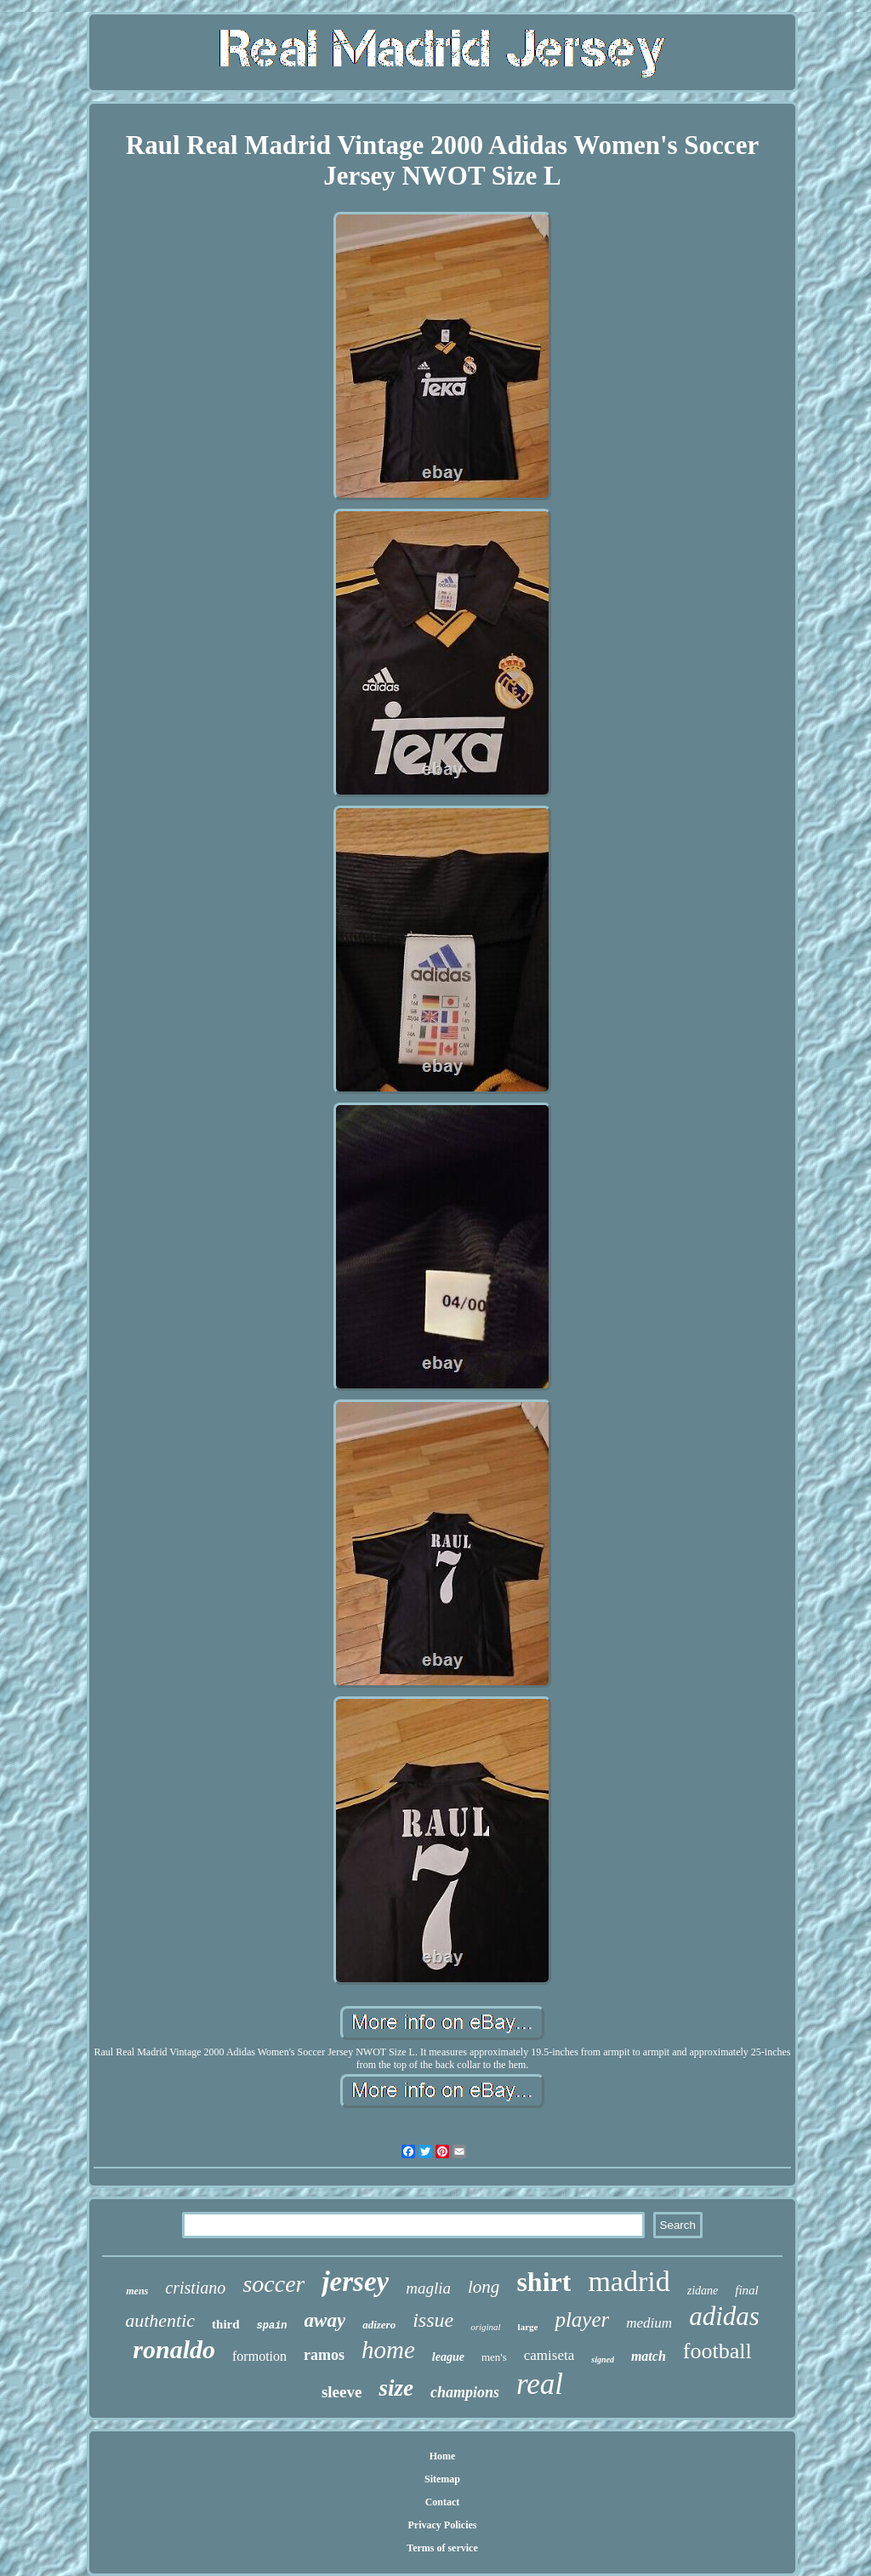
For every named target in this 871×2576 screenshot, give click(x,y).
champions (464, 2392)
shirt (543, 2281)
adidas (724, 2316)
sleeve (341, 2392)
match (648, 2356)
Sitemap (442, 2479)
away (325, 2320)
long (483, 2287)
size (396, 2388)
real (539, 2384)
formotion (259, 2356)
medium (649, 2323)
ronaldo (174, 2349)
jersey (355, 2281)
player (582, 2319)
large (528, 2327)
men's (494, 2357)
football (717, 2351)
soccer (273, 2284)
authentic (160, 2320)
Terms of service (442, 2548)
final (747, 2290)
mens (137, 2291)
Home (443, 2456)
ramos (324, 2354)
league (448, 2357)
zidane (703, 2290)
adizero (379, 2324)
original (485, 2327)
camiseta (549, 2355)
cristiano (195, 2287)
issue (433, 2320)
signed (602, 2359)
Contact (442, 2502)
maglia (428, 2288)
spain (272, 2326)
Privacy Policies (442, 2525)
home (388, 2349)
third (226, 2324)
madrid (628, 2281)
